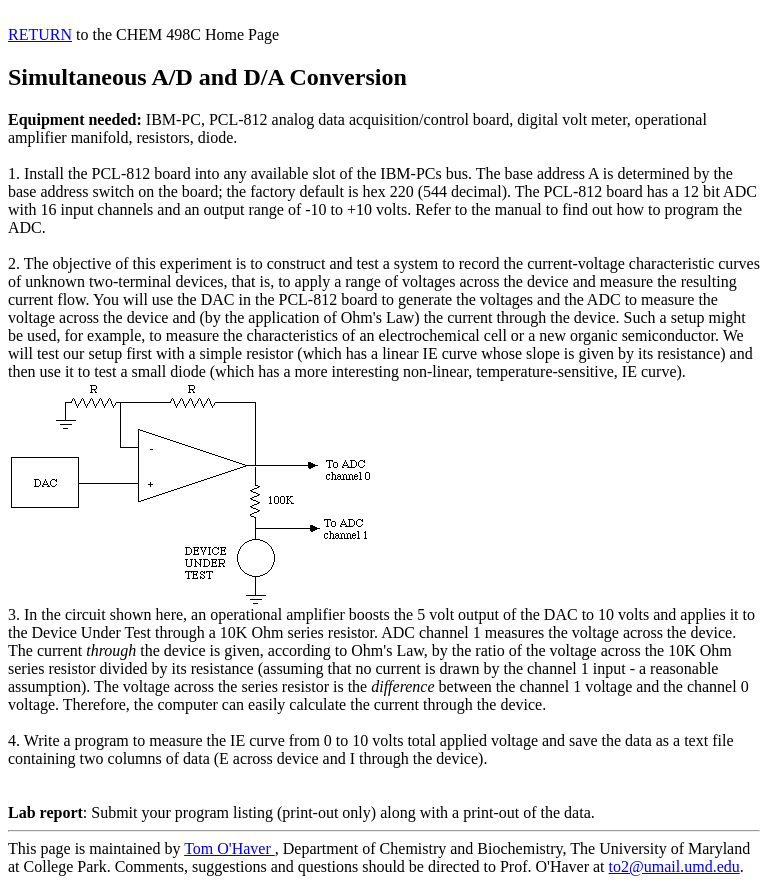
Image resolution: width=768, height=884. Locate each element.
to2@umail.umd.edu (674, 866)
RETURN (40, 34)
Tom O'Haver (229, 848)
